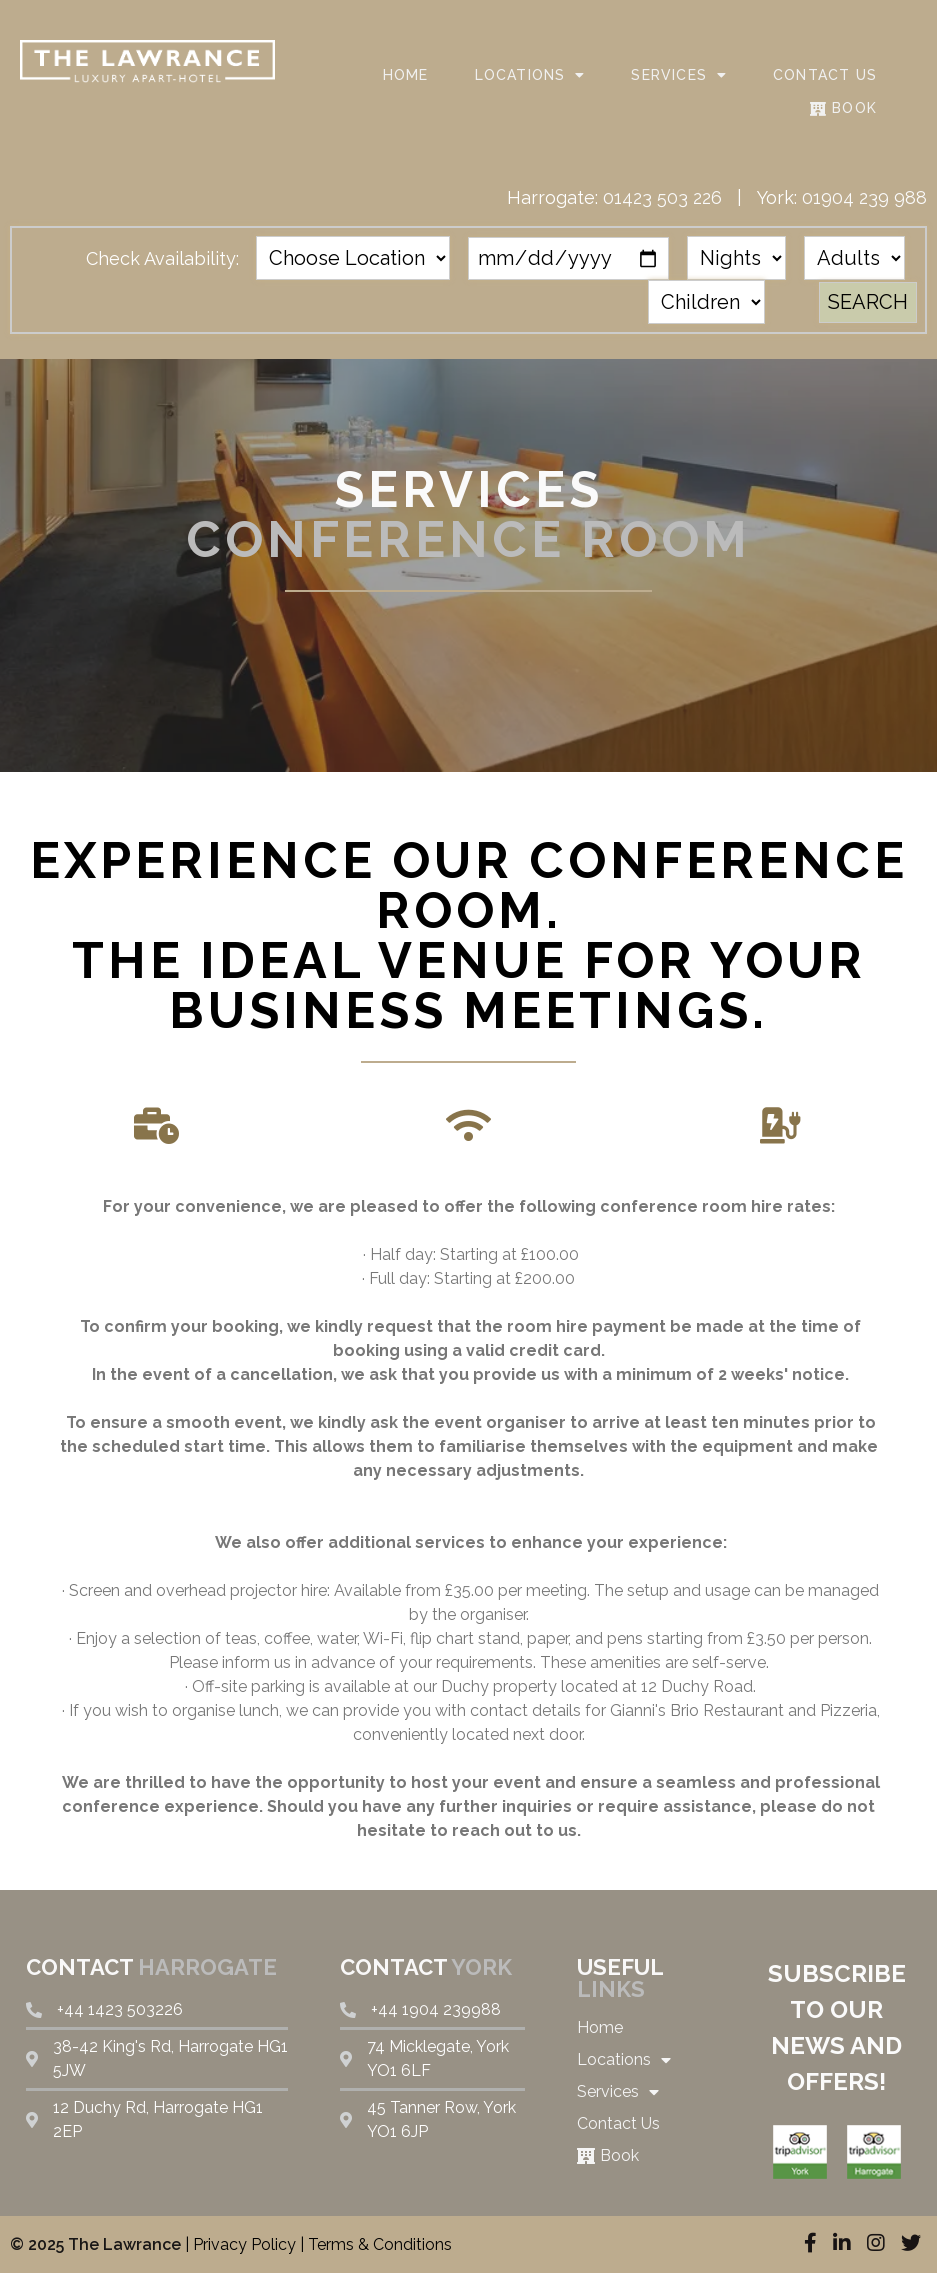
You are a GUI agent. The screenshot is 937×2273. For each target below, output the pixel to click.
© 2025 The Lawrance (95, 2244)
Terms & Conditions (380, 2244)
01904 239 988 (864, 197)
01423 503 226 (662, 197)
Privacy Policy (244, 2244)
